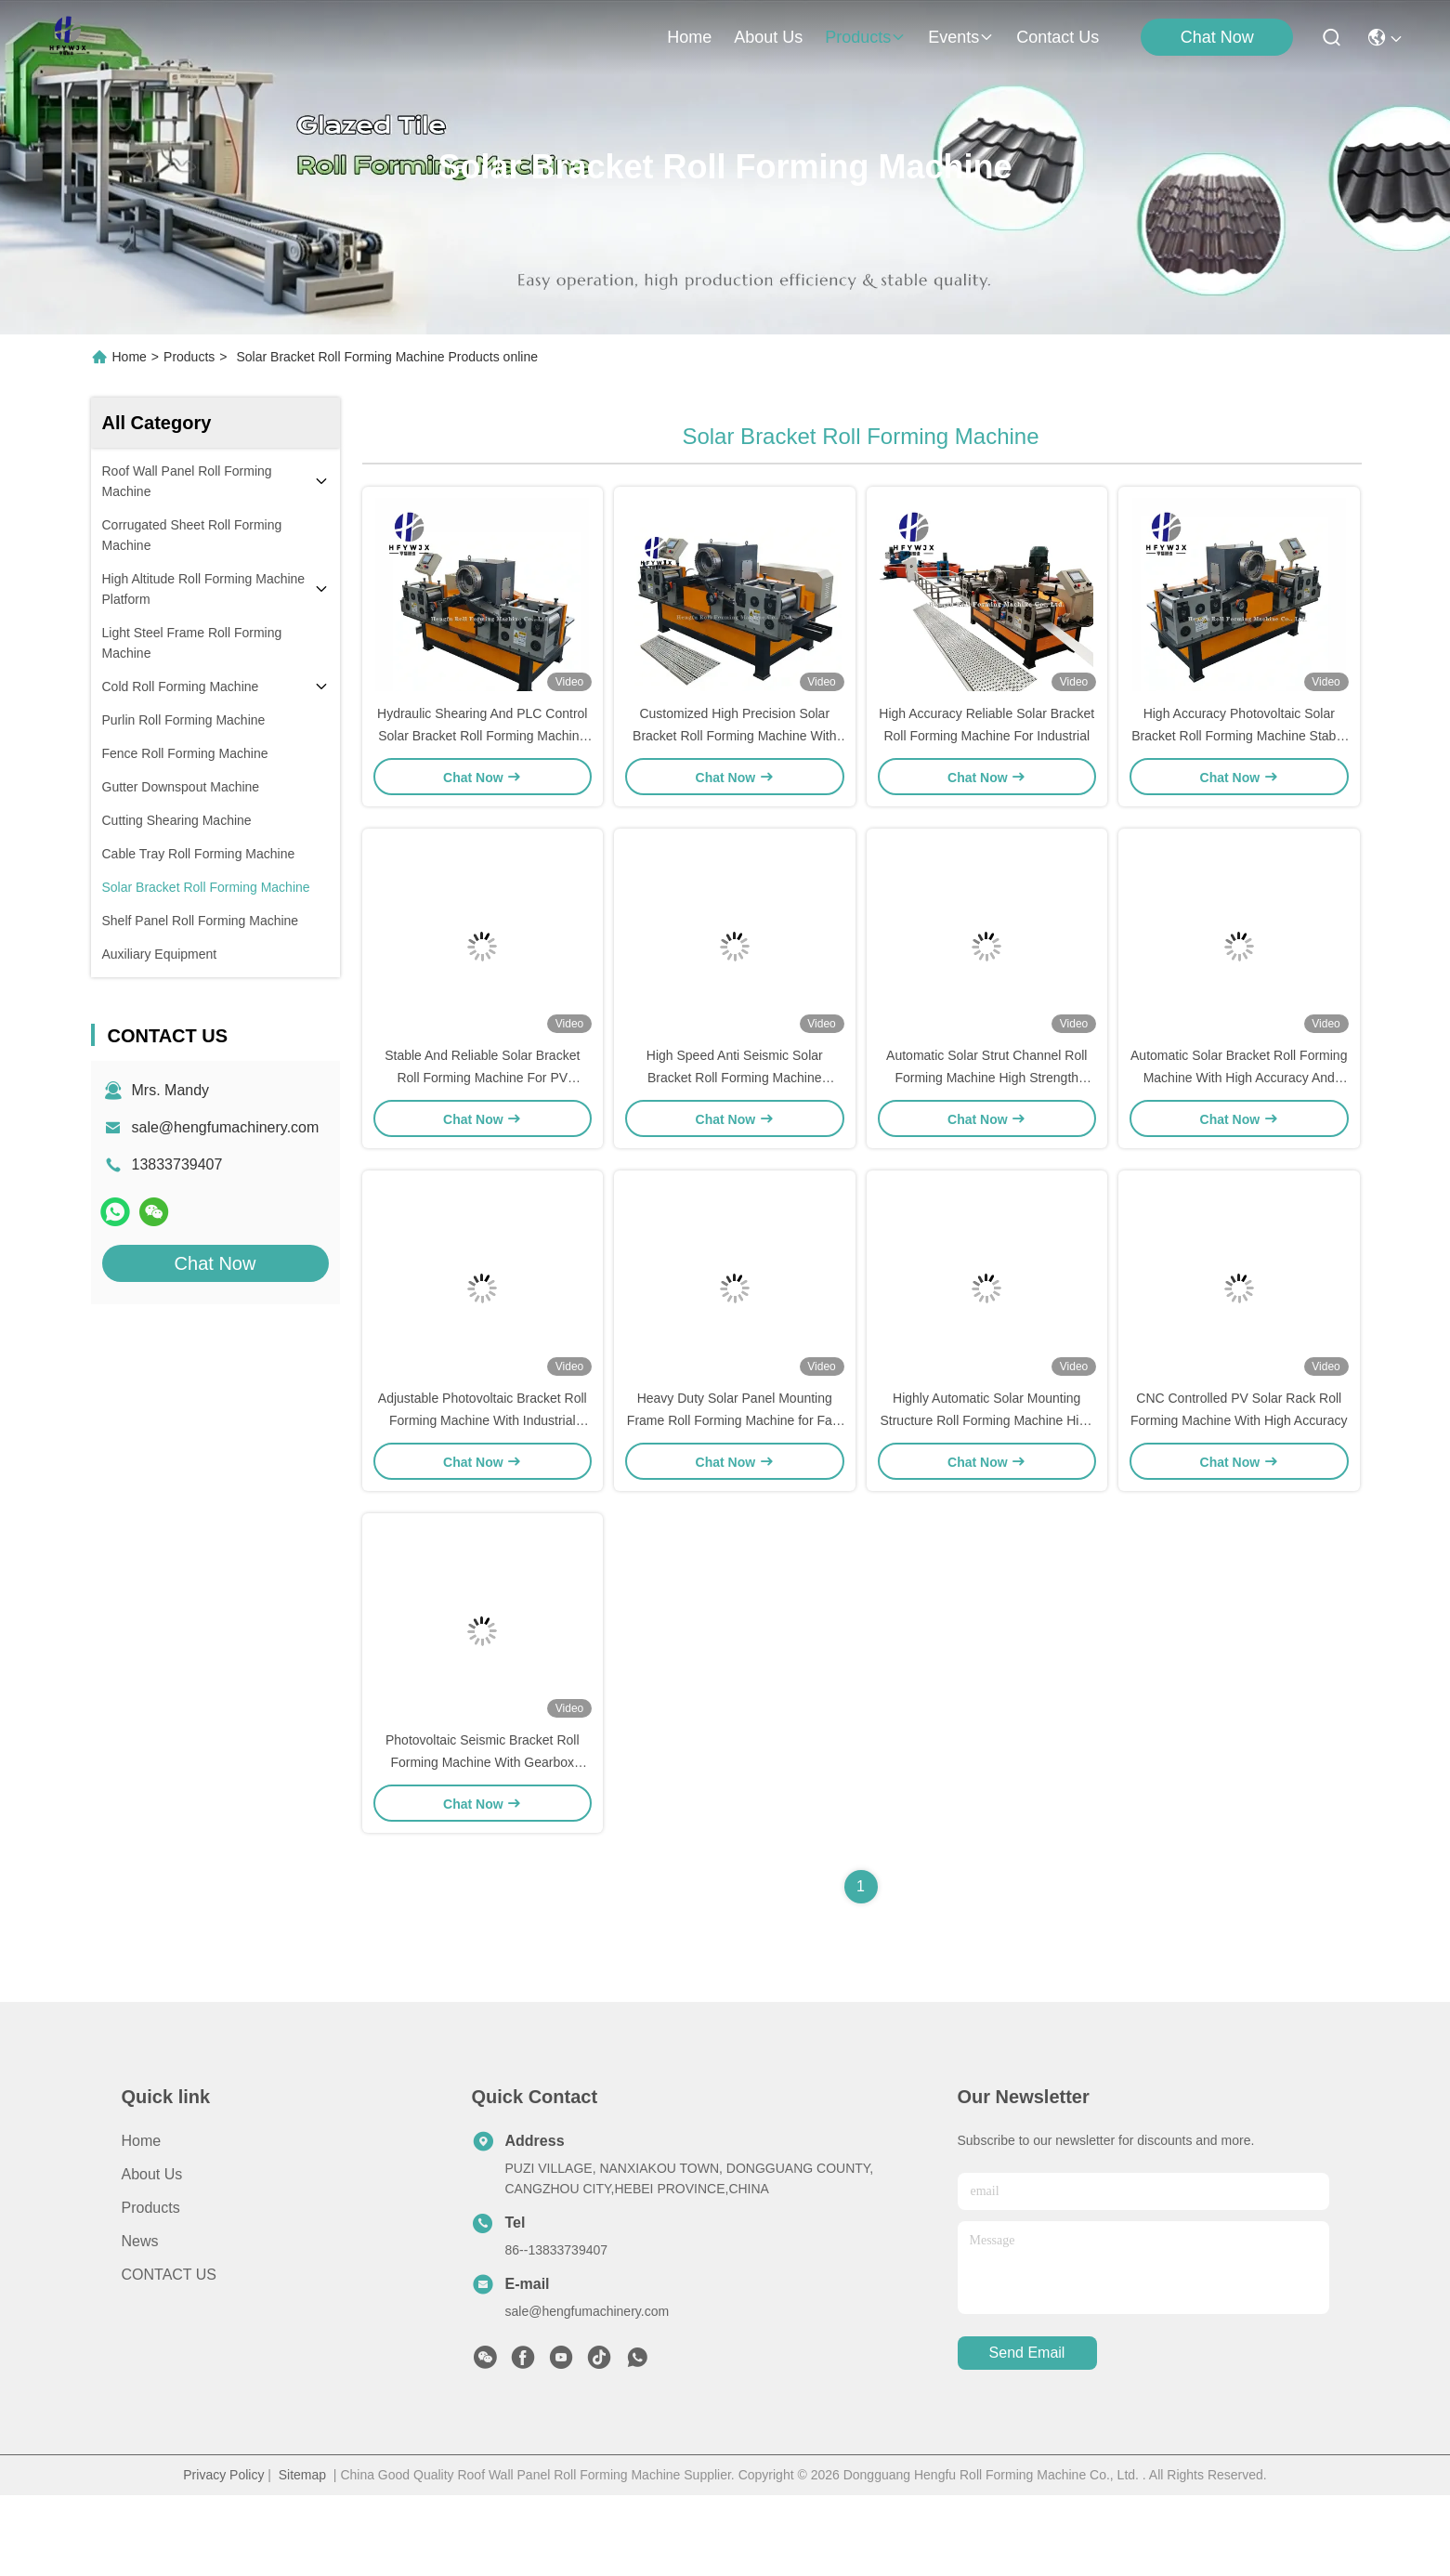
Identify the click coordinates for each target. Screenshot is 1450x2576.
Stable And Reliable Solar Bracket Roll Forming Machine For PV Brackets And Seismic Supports (482, 1118)
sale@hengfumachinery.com (226, 1127)
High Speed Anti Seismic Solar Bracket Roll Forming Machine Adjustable (735, 1118)
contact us (1057, 37)
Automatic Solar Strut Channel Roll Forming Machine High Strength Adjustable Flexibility (986, 1118)
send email (1027, 2434)
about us (768, 37)
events (961, 37)
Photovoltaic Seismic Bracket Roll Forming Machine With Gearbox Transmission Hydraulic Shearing (482, 1843)
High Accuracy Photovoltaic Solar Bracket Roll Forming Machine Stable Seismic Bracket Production (1238, 756)
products (865, 37)
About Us (152, 2255)
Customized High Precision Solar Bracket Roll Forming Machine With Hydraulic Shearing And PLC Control (735, 756)
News (140, 2322)
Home (689, 37)
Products (189, 356)
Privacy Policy (223, 2555)
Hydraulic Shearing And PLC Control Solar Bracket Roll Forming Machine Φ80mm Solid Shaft (482, 756)
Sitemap (302, 2555)
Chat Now (1217, 37)
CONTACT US (169, 2355)
